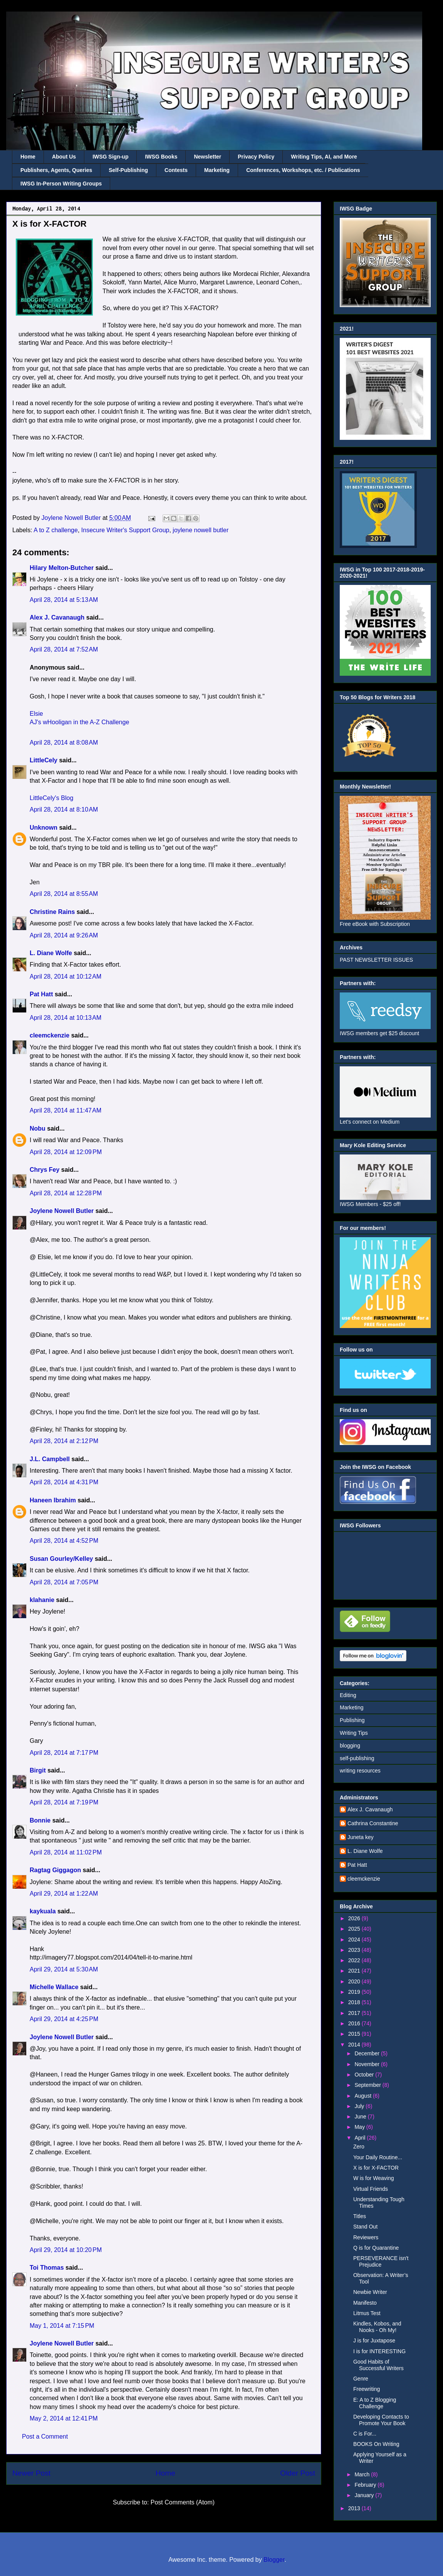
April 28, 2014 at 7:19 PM (64, 1802)
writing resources (360, 1770)
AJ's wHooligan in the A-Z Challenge (79, 722)
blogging (350, 1745)
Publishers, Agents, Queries (56, 170)
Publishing (352, 1720)
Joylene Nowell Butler (62, 1211)
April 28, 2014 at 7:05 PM (64, 1582)
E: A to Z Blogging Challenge (374, 2403)
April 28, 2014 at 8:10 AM (64, 809)
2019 (355, 1992)
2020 (355, 1981)
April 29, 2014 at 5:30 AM (64, 1969)
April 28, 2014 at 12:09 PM (66, 1152)
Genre (360, 2379)
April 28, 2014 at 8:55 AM (64, 893)
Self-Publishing (128, 170)
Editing (348, 1695)
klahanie (42, 1600)
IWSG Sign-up (110, 157)
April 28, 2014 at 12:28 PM (66, 1193)
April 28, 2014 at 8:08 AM (64, 742)
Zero (358, 2146)
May (360, 2127)
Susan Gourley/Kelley (61, 1558)
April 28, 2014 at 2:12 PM (64, 1441)
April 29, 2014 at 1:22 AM (64, 1893)
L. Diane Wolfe (51, 953)
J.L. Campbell (50, 1459)
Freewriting (366, 2389)
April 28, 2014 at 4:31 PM (64, 1482)
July (360, 2106)
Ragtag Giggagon (55, 1870)
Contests (176, 170)
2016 (355, 2023)
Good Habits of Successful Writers (378, 2365)
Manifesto (365, 2303)
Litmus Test (367, 2313)
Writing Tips (354, 1733)
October (364, 2074)
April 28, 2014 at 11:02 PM (66, 1852)
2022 (355, 1960)
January (364, 2495)
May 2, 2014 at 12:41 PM (64, 2418)
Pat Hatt (41, 994)
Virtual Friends (370, 2189)
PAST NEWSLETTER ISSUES (376, 960)
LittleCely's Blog (51, 798)
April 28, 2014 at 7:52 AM (64, 649)
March (362, 2474)
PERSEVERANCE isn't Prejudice (381, 2261)
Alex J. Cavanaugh (57, 617)
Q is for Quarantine (376, 2248)
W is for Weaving (373, 2178)
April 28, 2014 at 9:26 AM (64, 935)
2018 (355, 2002)
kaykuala (43, 1911)
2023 (355, 1950)
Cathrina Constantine (372, 1823)
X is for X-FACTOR (376, 2168)
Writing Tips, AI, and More (324, 157)
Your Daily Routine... (377, 2157)
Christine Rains (52, 912)
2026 (355, 1918)
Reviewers (365, 2237)
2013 (355, 2508)
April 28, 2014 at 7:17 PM (64, 1752)
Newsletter (207, 157)
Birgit (38, 1770)
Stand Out (365, 2227)
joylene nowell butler (200, 530)
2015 (355, 2034)
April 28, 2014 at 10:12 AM (65, 976)
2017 (355, 2013)
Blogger (273, 2559)
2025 (355, 1929)
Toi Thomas (47, 2267)
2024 (355, 1939)
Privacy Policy (256, 157)
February (366, 2485)
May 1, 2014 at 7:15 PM (62, 2325)
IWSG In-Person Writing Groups (61, 183)
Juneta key (360, 1837)
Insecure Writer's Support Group (125, 530)
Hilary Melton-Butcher (62, 568)
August (363, 2096)
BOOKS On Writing (376, 2444)
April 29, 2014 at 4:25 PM (64, 2019)
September (368, 2085)
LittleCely (43, 760)
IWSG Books (161, 157)
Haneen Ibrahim (53, 1500)
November (367, 2064)
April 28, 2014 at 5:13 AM (64, 599)
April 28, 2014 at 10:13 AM (65, 1017)
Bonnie (40, 1820)
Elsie (36, 713)
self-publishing (357, 1758)
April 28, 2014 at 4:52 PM (64, 1540)
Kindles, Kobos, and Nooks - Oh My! (377, 2326)
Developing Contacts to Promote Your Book (381, 2420)
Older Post (297, 2473)
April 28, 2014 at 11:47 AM (65, 1110)
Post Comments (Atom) (183, 2502)
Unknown (43, 827)
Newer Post (31, 2473)
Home (27, 157)
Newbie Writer (370, 2292)
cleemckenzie (49, 1035)
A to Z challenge (56, 530)
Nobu (37, 1128)
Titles (359, 2216)
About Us (64, 157)
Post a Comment (45, 2436)
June (360, 2116)
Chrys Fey (44, 1169)
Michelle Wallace (54, 1987)
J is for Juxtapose (374, 2340)
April (360, 2138)
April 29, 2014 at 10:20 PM (66, 2250)
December (367, 2053)
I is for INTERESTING (379, 2351)
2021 (355, 1971)
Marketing (217, 170)
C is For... (364, 2434)
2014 (355, 2044)
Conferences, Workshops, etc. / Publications (303, 170)
